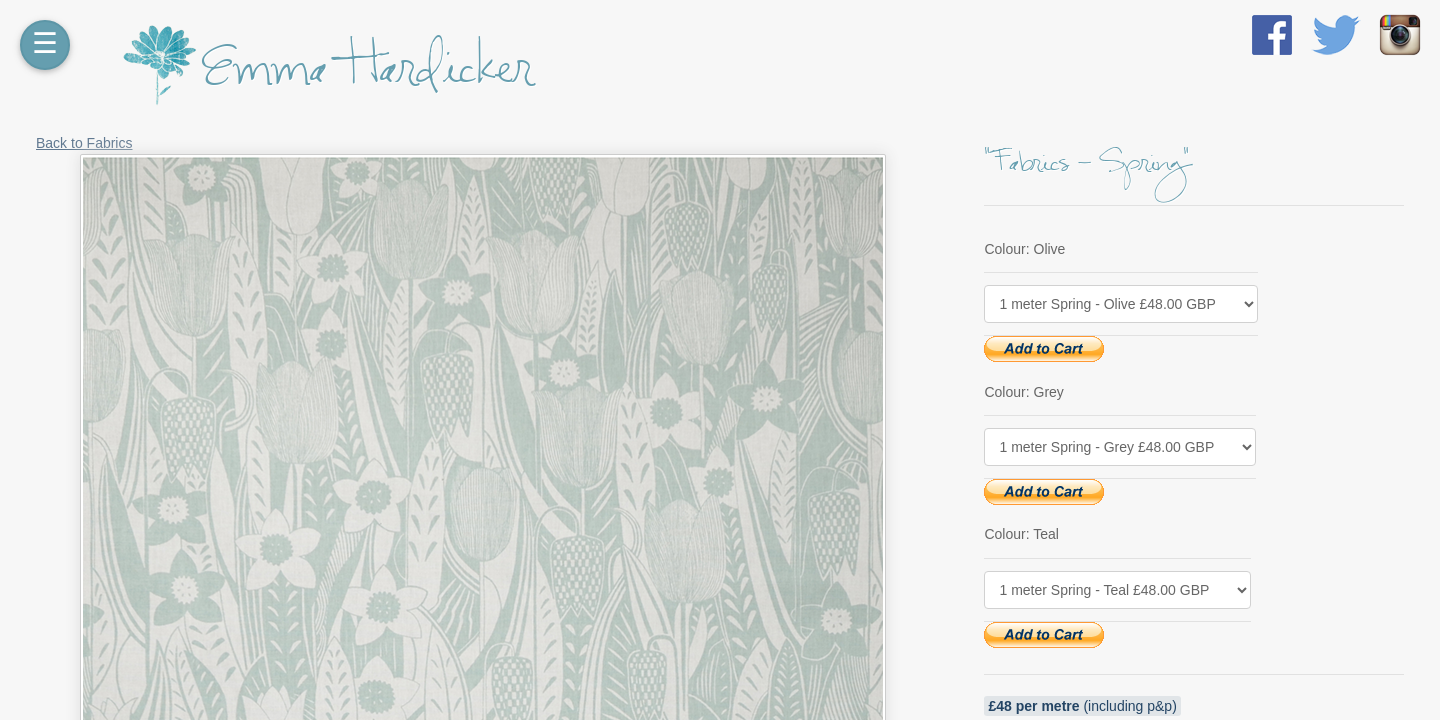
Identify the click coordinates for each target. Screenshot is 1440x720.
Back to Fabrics (84, 143)
